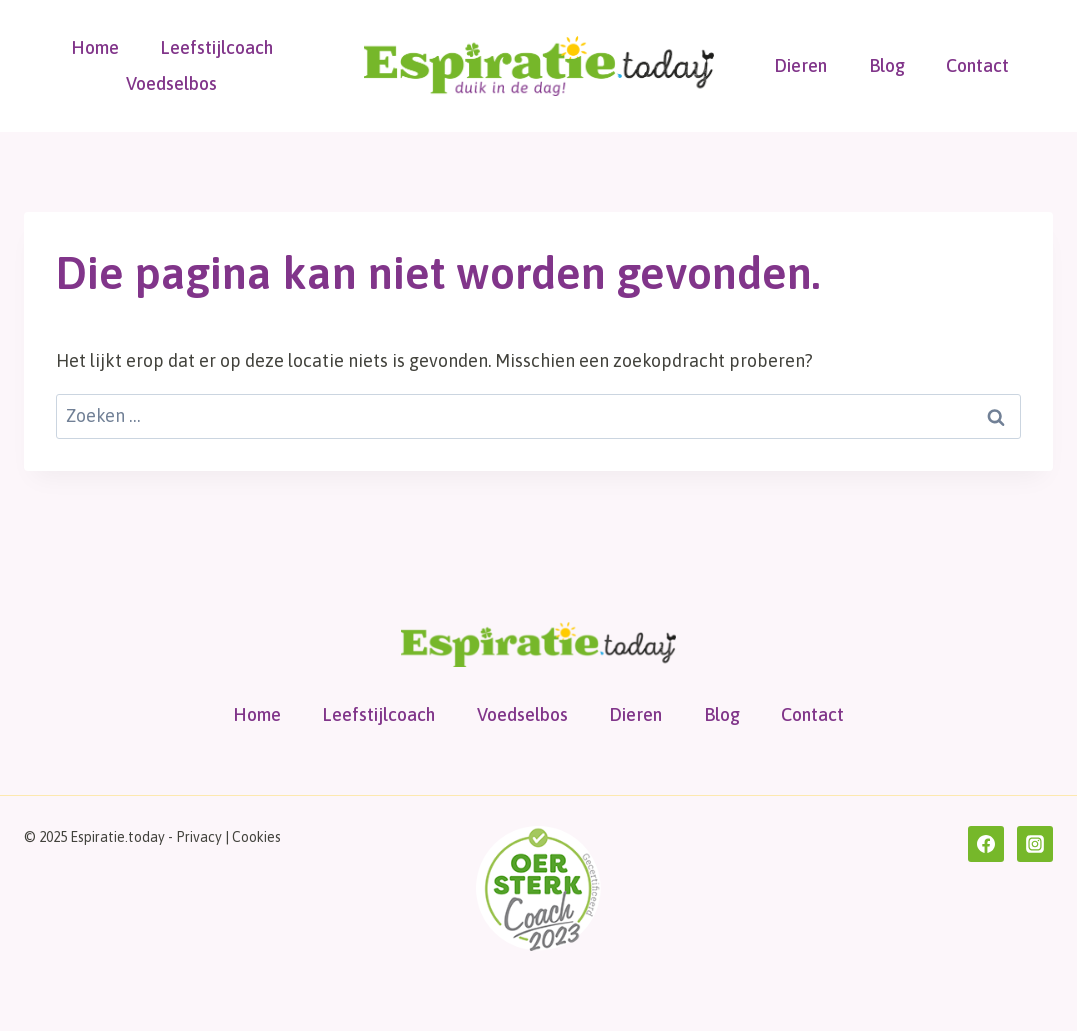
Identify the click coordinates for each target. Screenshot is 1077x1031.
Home (95, 47)
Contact (977, 65)
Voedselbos (171, 83)
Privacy (199, 837)
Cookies (256, 837)
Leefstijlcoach (216, 47)
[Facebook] (986, 844)
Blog (887, 65)
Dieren (800, 65)
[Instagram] (1035, 844)
